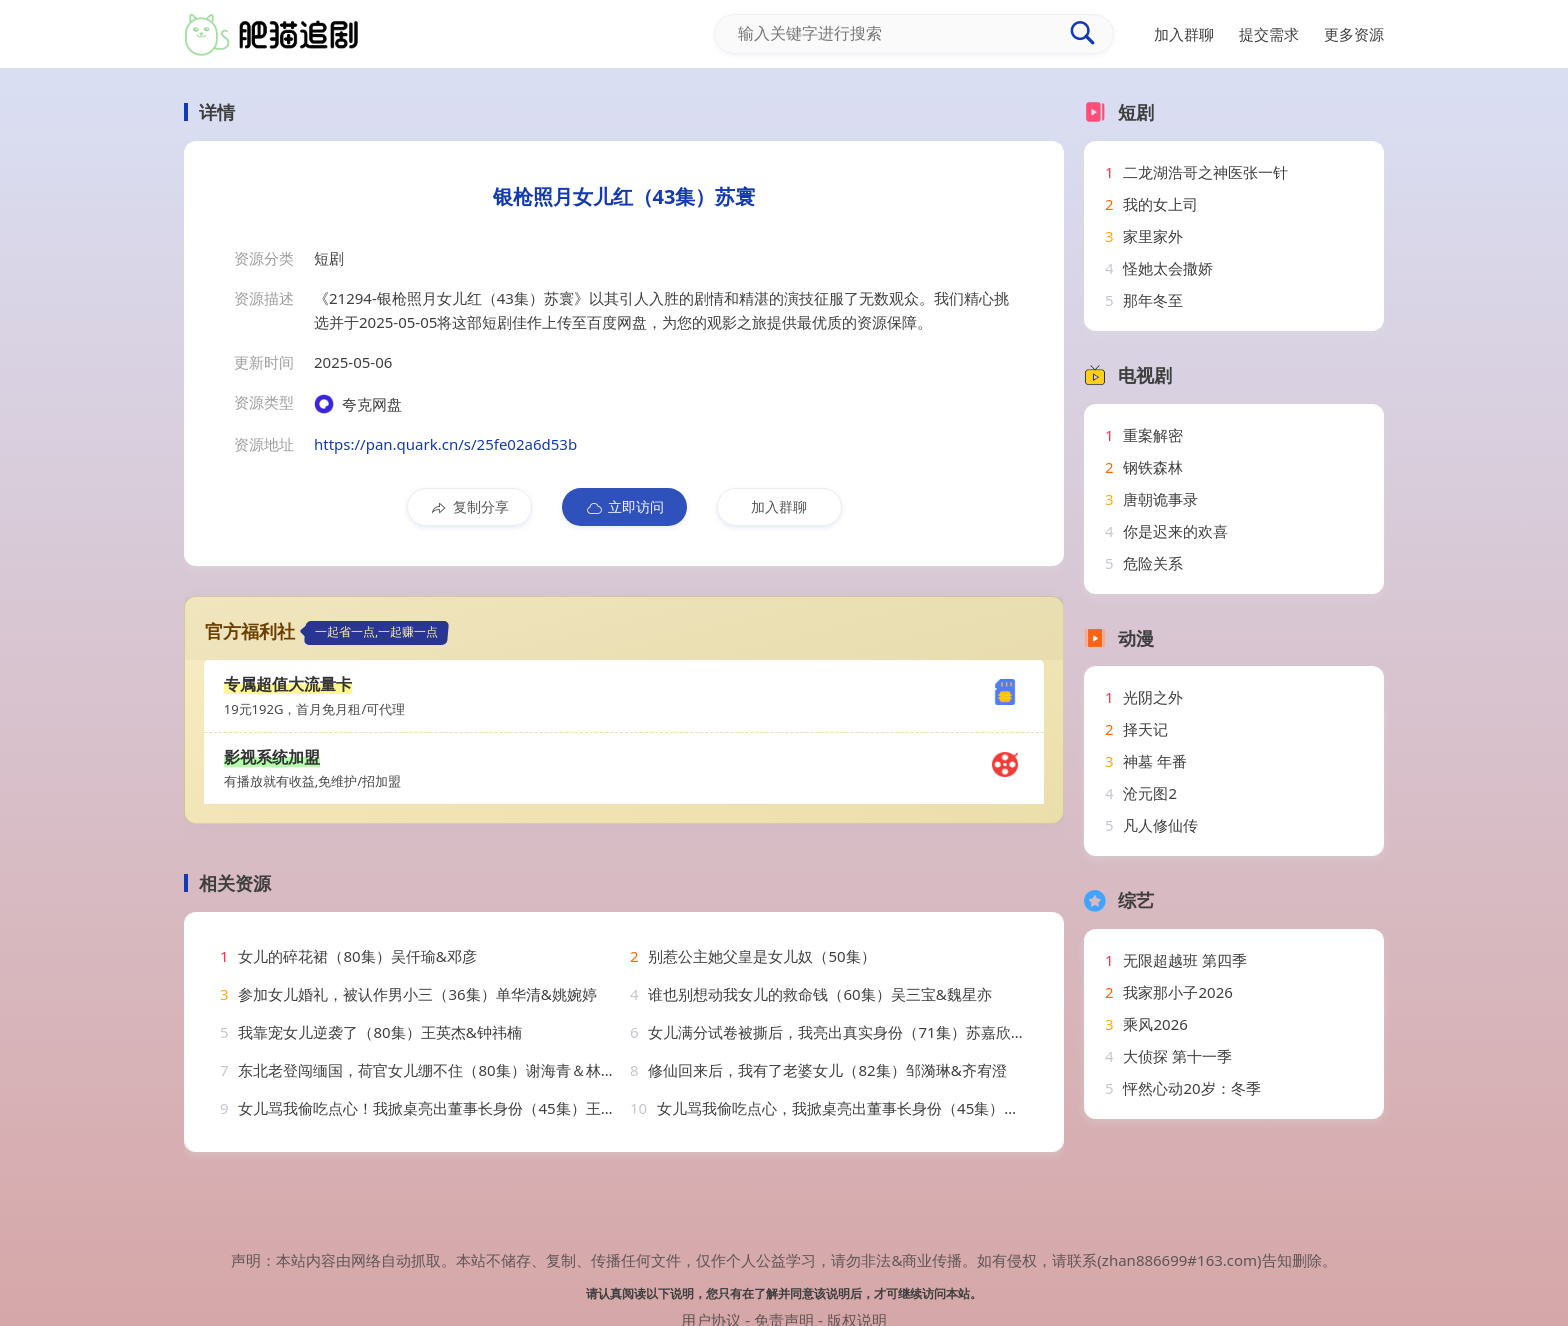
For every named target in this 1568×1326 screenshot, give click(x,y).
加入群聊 (779, 506)
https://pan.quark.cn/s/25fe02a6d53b (445, 444)
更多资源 (1354, 34)
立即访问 (624, 507)
